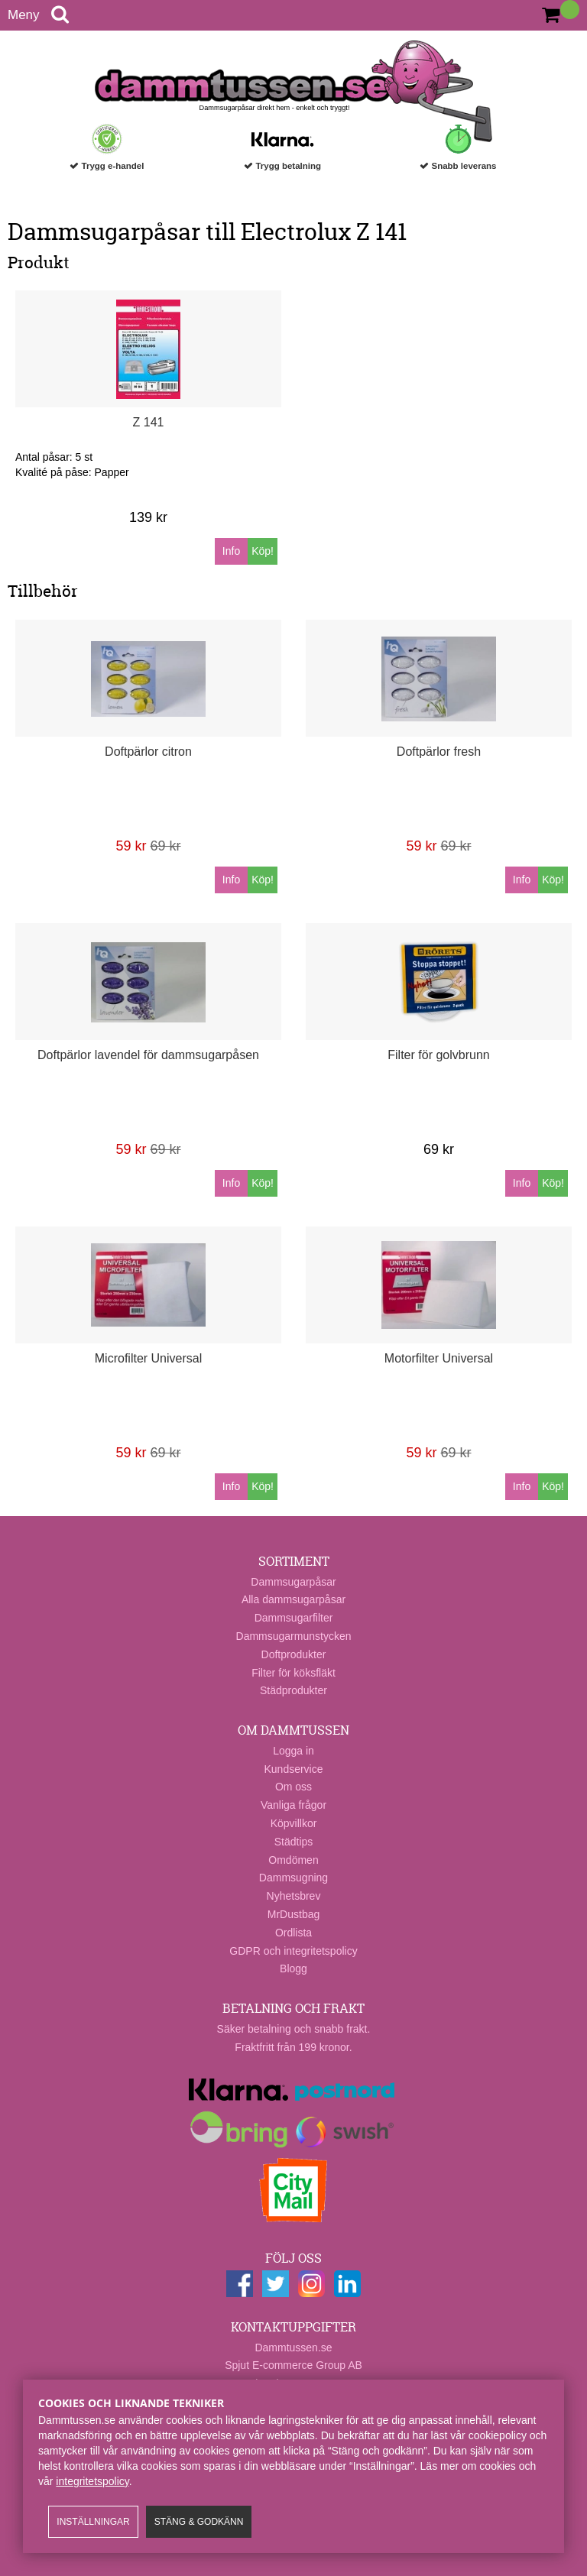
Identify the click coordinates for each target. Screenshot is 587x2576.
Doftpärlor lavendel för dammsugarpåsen (148, 1054)
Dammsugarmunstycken (294, 1636)
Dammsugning (293, 1877)
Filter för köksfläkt (293, 1673)
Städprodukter (293, 1690)
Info (231, 551)
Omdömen (293, 1860)
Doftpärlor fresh (439, 751)
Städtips (293, 1842)
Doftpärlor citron (148, 751)
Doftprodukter (293, 1654)
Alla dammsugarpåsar (293, 1599)
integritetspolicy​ (92, 2481)
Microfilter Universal (148, 1358)
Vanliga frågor (293, 1805)
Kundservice (293, 1769)
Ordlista (293, 1932)
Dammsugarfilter (294, 1618)
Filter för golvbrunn (438, 1054)
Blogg (293, 1968)
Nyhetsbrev (294, 1896)
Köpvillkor (294, 1823)
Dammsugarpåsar (293, 1582)
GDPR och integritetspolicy (293, 1951)
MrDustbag (293, 1914)
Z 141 (148, 422)
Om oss (293, 1787)
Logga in (293, 1751)
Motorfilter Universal (438, 1358)
